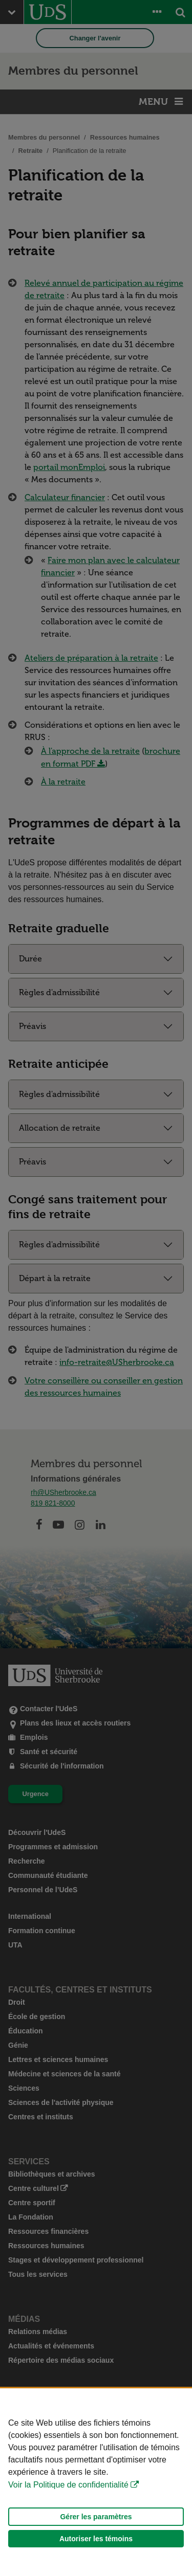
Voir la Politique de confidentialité (68, 2484)
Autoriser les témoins (96, 2539)
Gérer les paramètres (96, 2517)
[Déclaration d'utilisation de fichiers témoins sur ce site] (96, 2482)
